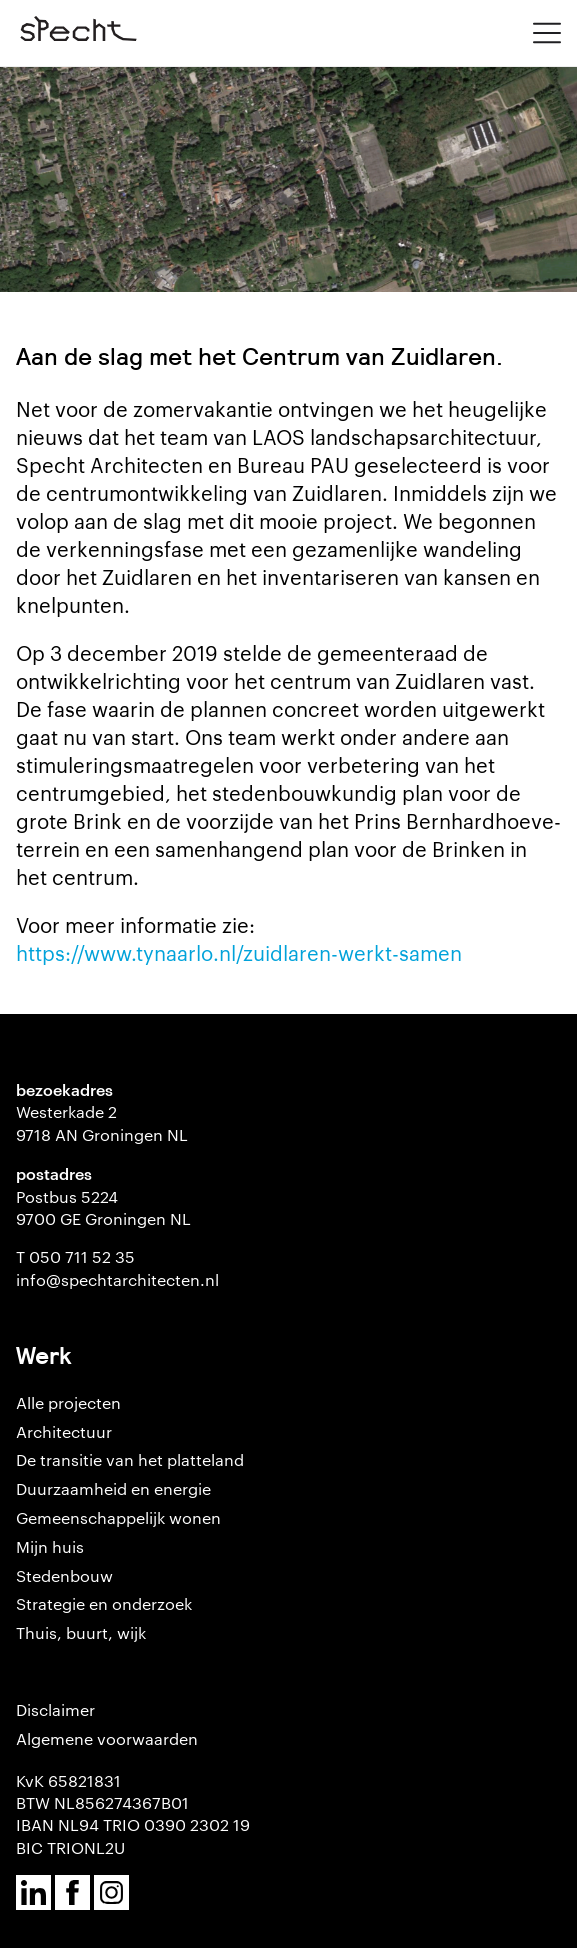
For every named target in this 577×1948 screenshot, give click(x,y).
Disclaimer (55, 1709)
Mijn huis (50, 1546)
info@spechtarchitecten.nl (117, 1279)
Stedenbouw (64, 1575)
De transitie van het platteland (130, 1459)
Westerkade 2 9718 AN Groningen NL (102, 1122)
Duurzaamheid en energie (113, 1488)
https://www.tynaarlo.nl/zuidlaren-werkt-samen (239, 952)
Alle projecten (68, 1402)
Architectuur (64, 1431)
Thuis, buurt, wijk (81, 1632)
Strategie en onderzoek (104, 1603)
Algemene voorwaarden (107, 1738)
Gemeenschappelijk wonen (118, 1517)
